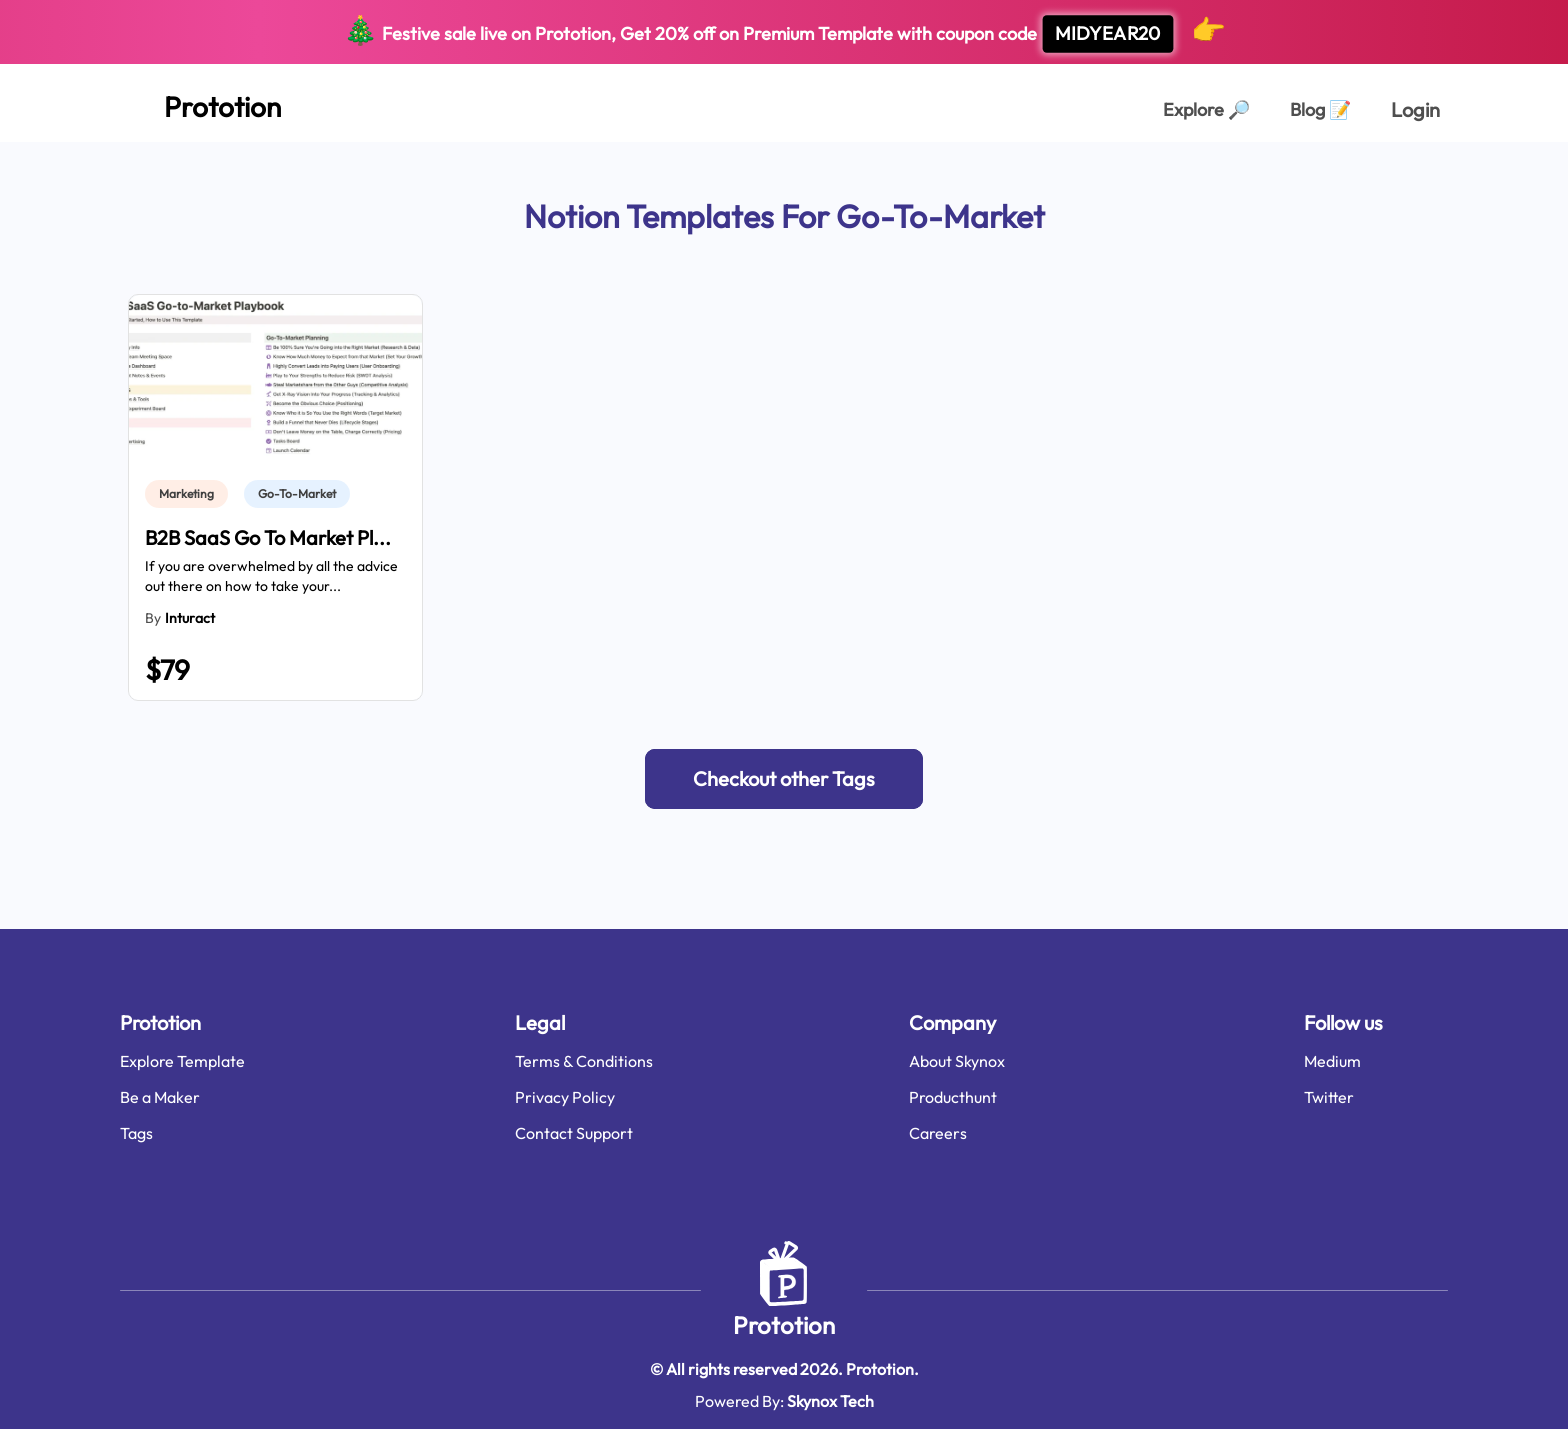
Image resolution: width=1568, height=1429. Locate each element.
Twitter (1329, 1097)
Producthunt (953, 1097)
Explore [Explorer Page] (1206, 109)
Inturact (190, 618)
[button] (784, 779)
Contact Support (574, 1133)
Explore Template (182, 1061)
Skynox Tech (830, 1401)
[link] (190, 494)
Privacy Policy (565, 1097)
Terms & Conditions (584, 1061)
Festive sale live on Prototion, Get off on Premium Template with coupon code (784, 32)
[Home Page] (200, 103)
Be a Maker (160, 1097)
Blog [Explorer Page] (1320, 109)
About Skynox (957, 1061)
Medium (1332, 1061)
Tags (136, 1133)
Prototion (784, 1325)
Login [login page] (1415, 109)
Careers (938, 1133)
